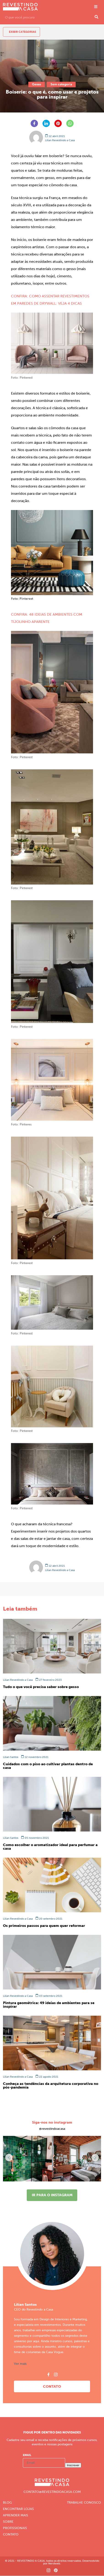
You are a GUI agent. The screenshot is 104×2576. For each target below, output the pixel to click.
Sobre (8, 2521)
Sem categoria (61, 84)
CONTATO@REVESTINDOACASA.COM (52, 2492)
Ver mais (20, 2363)
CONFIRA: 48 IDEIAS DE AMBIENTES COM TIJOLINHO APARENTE (46, 618)
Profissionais (15, 2528)
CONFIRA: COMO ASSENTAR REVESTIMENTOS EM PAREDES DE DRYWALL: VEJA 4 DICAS (50, 300)
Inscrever (73, 2465)
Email (27, 2455)
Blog (7, 2502)
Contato (52, 2386)
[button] (95, 2157)
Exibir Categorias (22, 31)
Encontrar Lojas (18, 2509)
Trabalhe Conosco (84, 2502)
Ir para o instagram (52, 2195)
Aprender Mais (15, 2515)
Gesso (36, 84)
